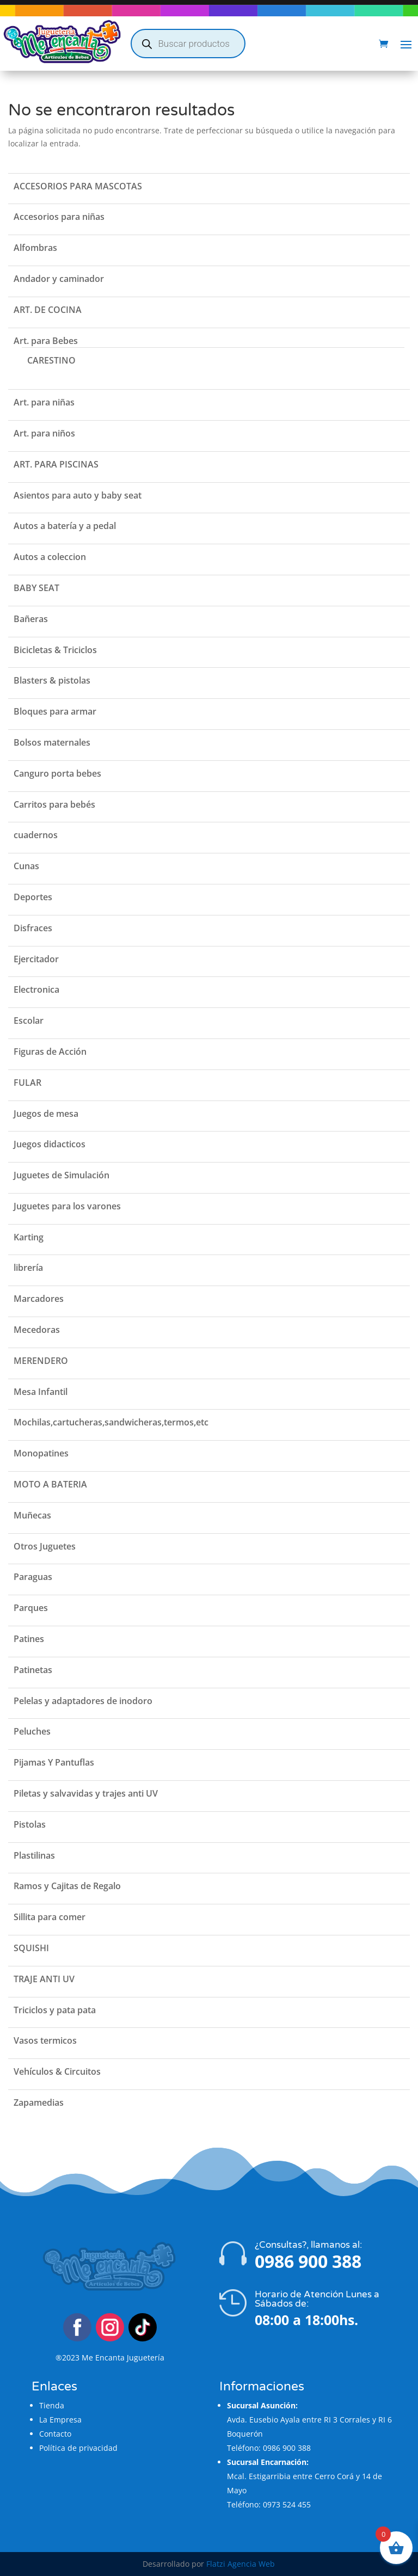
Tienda (51, 2405)
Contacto (55, 2434)
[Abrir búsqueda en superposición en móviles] (187, 43)
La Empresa (60, 2419)
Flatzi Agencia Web (240, 2564)
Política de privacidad (78, 2448)
